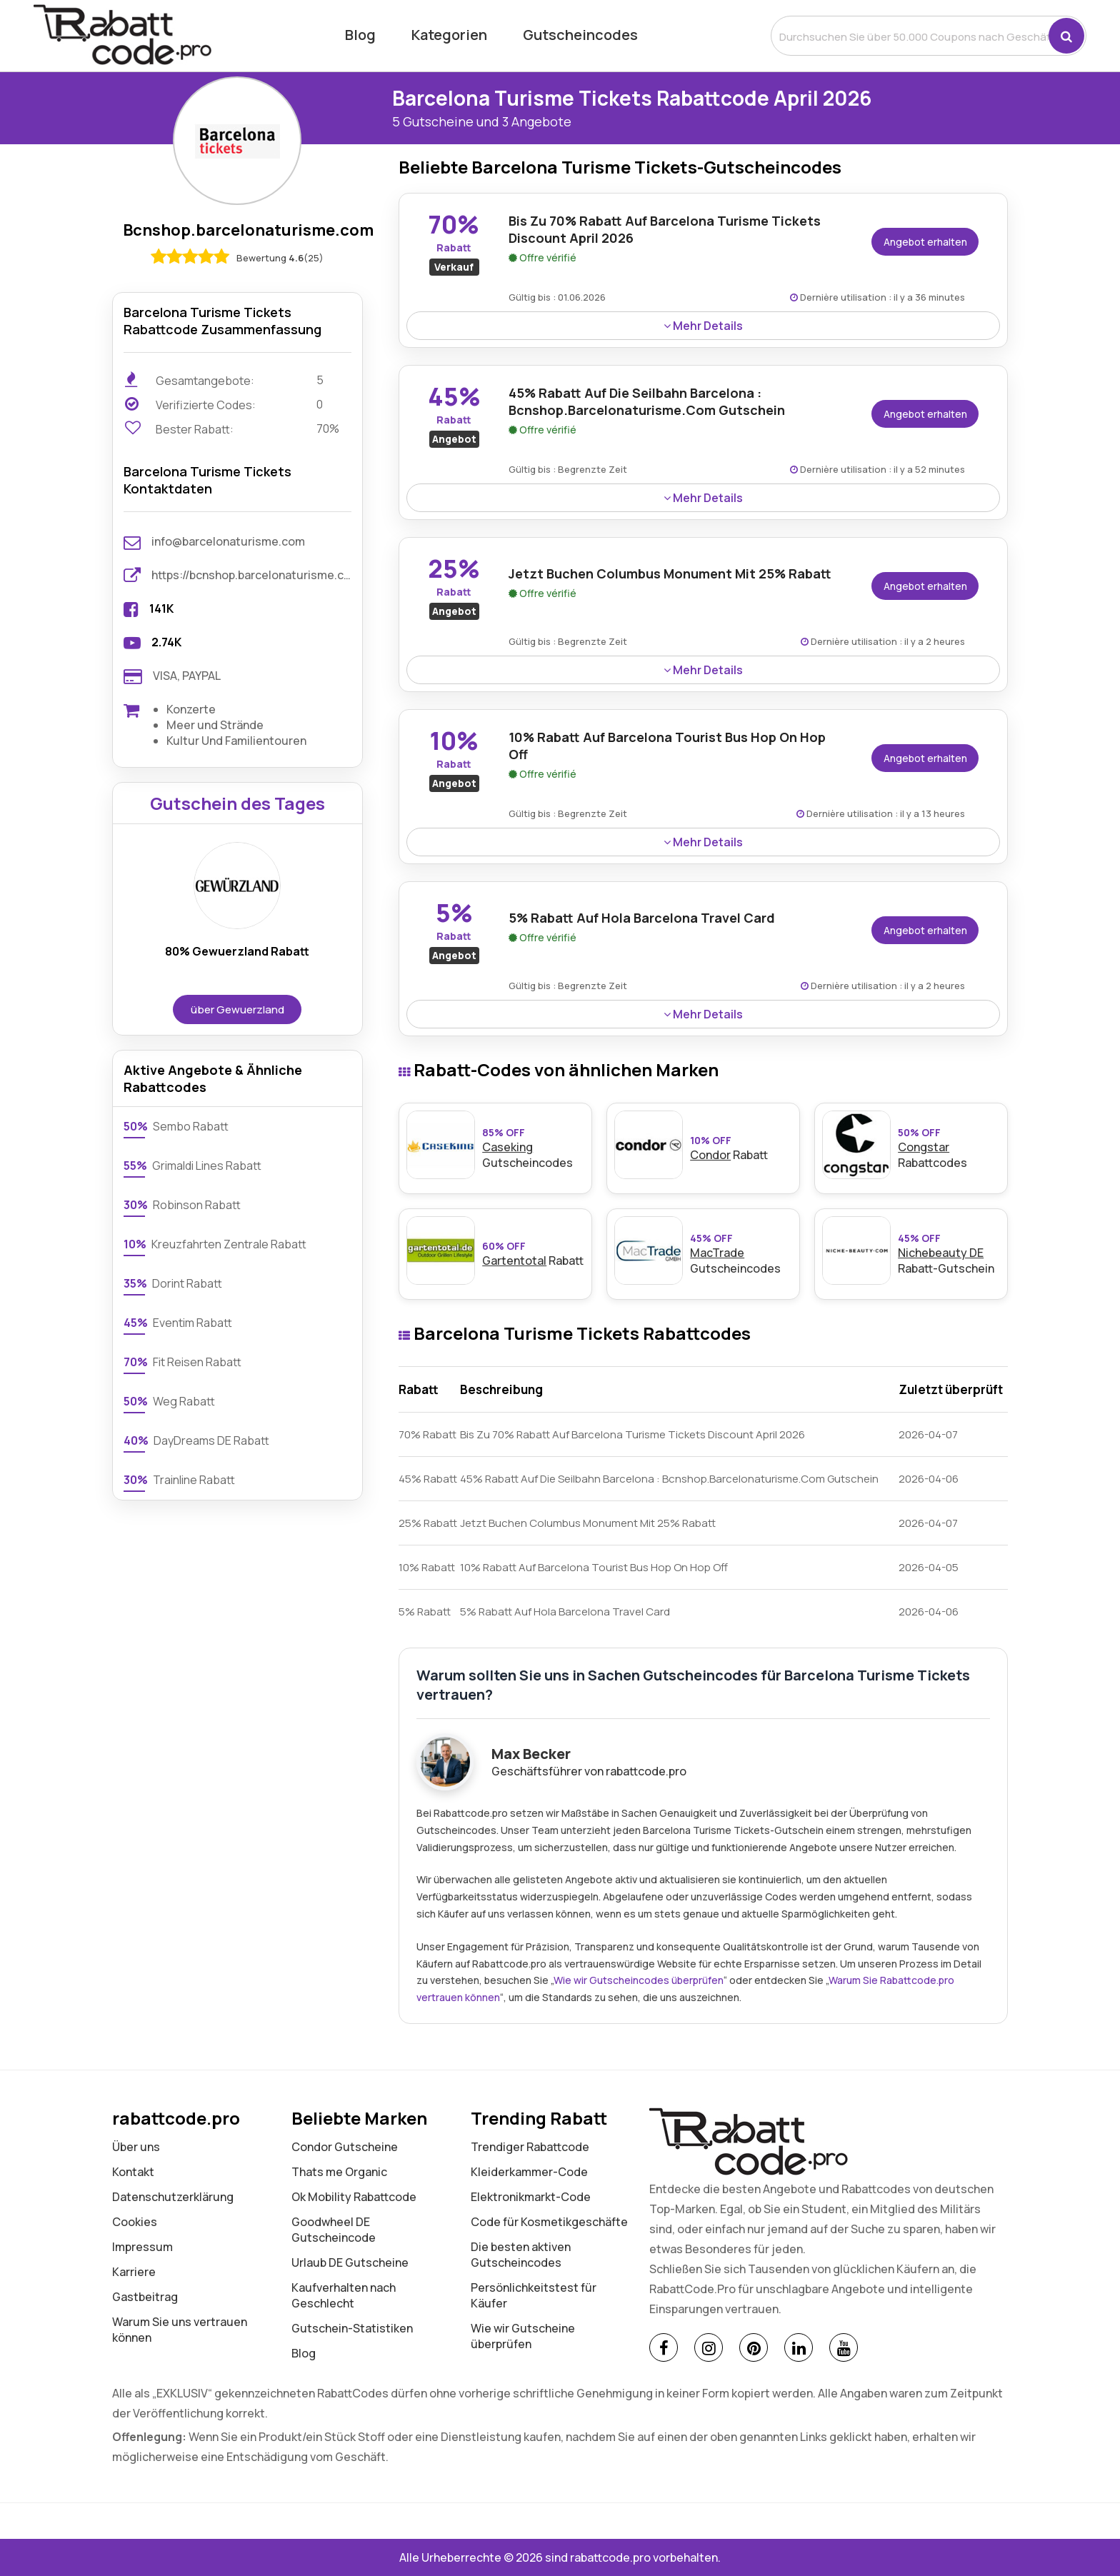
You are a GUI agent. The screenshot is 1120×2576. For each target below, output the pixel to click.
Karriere (134, 2272)
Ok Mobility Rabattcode (353, 2197)
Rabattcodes (949, 1148)
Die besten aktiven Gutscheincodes (521, 2254)
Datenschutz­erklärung (173, 2197)
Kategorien (449, 34)
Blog (360, 34)
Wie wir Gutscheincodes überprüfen (639, 1980)
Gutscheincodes (580, 34)
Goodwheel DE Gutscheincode (333, 2229)
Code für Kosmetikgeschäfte (549, 2222)
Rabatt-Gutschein (949, 1253)
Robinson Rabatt (182, 1205)
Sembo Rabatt (176, 1126)
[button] (1066, 36)
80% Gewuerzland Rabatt (237, 951)
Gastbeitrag (145, 2297)
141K (161, 608)
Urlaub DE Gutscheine (350, 2262)
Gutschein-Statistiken (352, 2328)
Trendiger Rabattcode (530, 2147)
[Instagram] (708, 2347)
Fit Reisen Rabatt (182, 1362)
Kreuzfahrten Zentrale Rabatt (215, 1244)
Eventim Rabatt (178, 1322)
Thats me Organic (339, 2172)
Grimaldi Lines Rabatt (192, 1165)
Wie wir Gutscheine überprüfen (523, 2336)
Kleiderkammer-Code (529, 2172)
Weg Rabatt (169, 1401)
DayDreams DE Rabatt (196, 1440)
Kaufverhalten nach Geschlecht (343, 2295)
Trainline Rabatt (179, 1479)
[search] (911, 36)
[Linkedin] (798, 2347)
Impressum (142, 2247)
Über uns (136, 2147)
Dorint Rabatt (173, 1283)
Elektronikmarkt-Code (531, 2197)
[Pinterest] (753, 2347)
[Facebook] (663, 2347)
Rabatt (741, 1148)
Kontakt (133, 2172)
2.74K (166, 642)
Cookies (134, 2222)
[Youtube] (843, 2347)
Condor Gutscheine (344, 2147)
